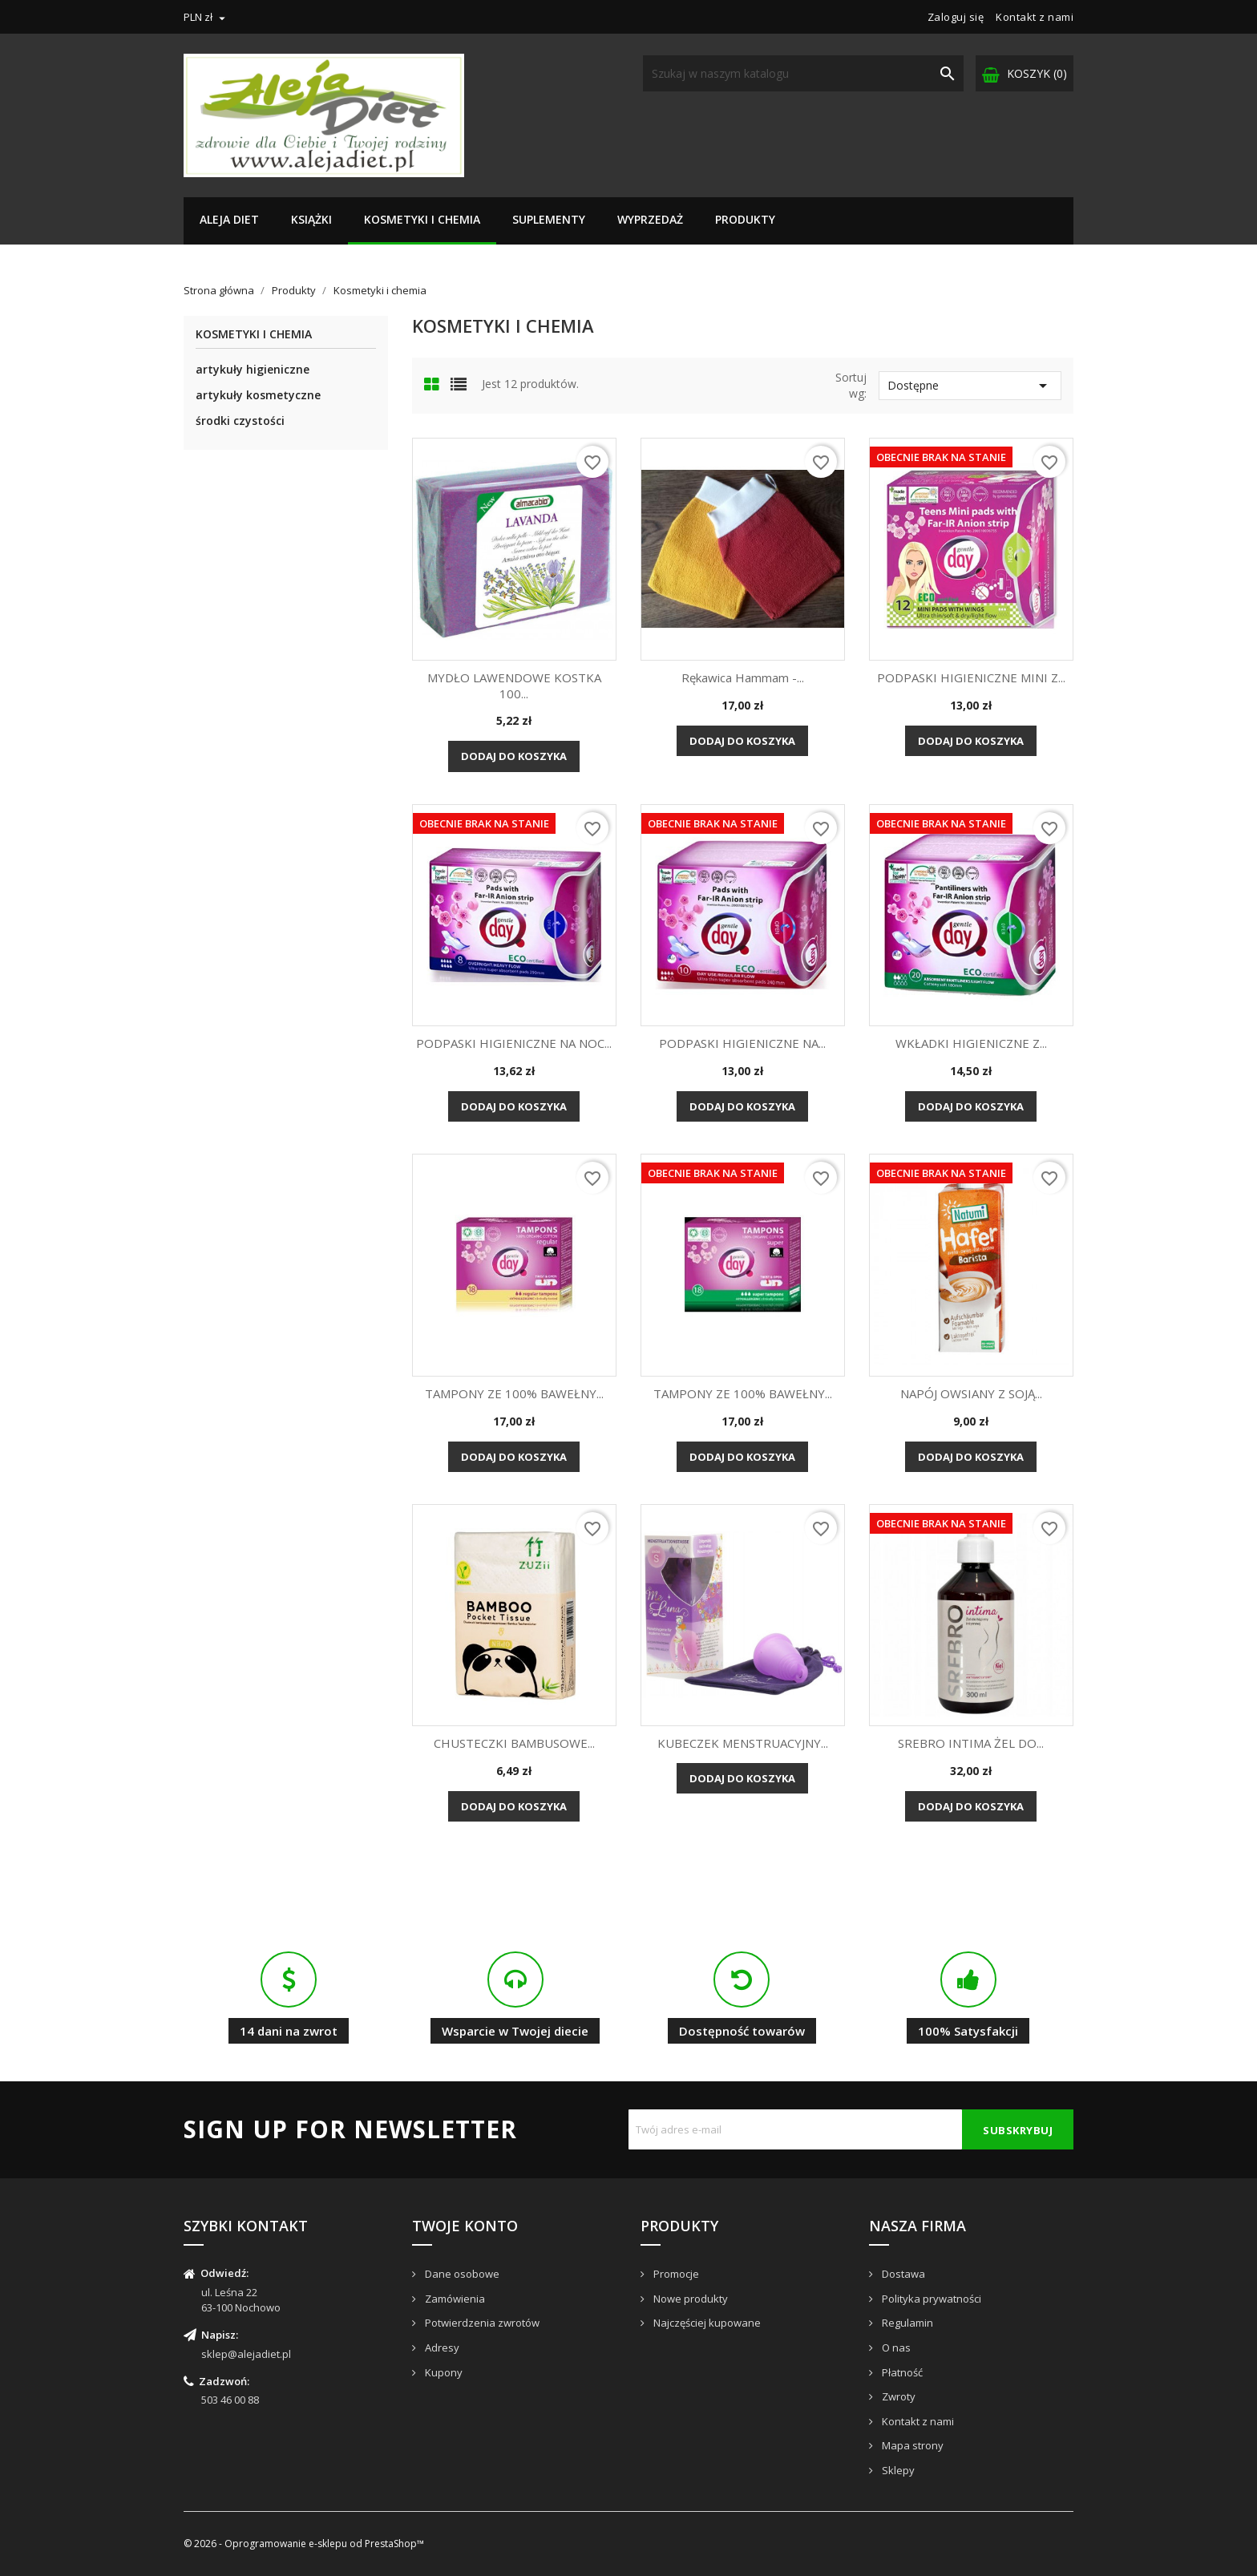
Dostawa (902, 2274)
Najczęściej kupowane (706, 2322)
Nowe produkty (689, 2298)
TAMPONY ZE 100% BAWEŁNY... (514, 1393)
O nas (895, 2347)
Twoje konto (465, 2225)
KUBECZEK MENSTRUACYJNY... (742, 1743)
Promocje (675, 2274)
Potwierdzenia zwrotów (481, 2322)
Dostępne (970, 385)
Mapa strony (911, 2445)
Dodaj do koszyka (514, 756)
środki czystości (240, 420)
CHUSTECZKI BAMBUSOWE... (514, 1743)
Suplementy (548, 219)
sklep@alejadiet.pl (246, 2354)
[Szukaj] (803, 73)
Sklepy (897, 2470)
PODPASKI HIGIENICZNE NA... (742, 1043)
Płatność (901, 2372)
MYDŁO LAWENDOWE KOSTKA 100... (514, 685)
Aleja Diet (229, 219)
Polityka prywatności (930, 2298)
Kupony (442, 2372)
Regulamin (906, 2322)
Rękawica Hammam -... (742, 677)
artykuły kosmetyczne (258, 394)
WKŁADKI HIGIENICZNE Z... (971, 1043)
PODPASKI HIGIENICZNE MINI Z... (971, 677)
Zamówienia (453, 2298)
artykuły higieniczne (252, 369)
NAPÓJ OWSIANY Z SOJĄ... (971, 1393)
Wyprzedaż (650, 219)
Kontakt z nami (1034, 17)
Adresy (440, 2347)
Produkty (745, 219)
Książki (311, 219)
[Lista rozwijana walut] (206, 17)
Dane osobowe (460, 2274)
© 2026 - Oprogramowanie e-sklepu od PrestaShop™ (304, 2543)
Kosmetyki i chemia (422, 219)
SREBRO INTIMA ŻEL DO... (971, 1743)
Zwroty (897, 2396)
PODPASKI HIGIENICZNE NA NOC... (514, 1043)
